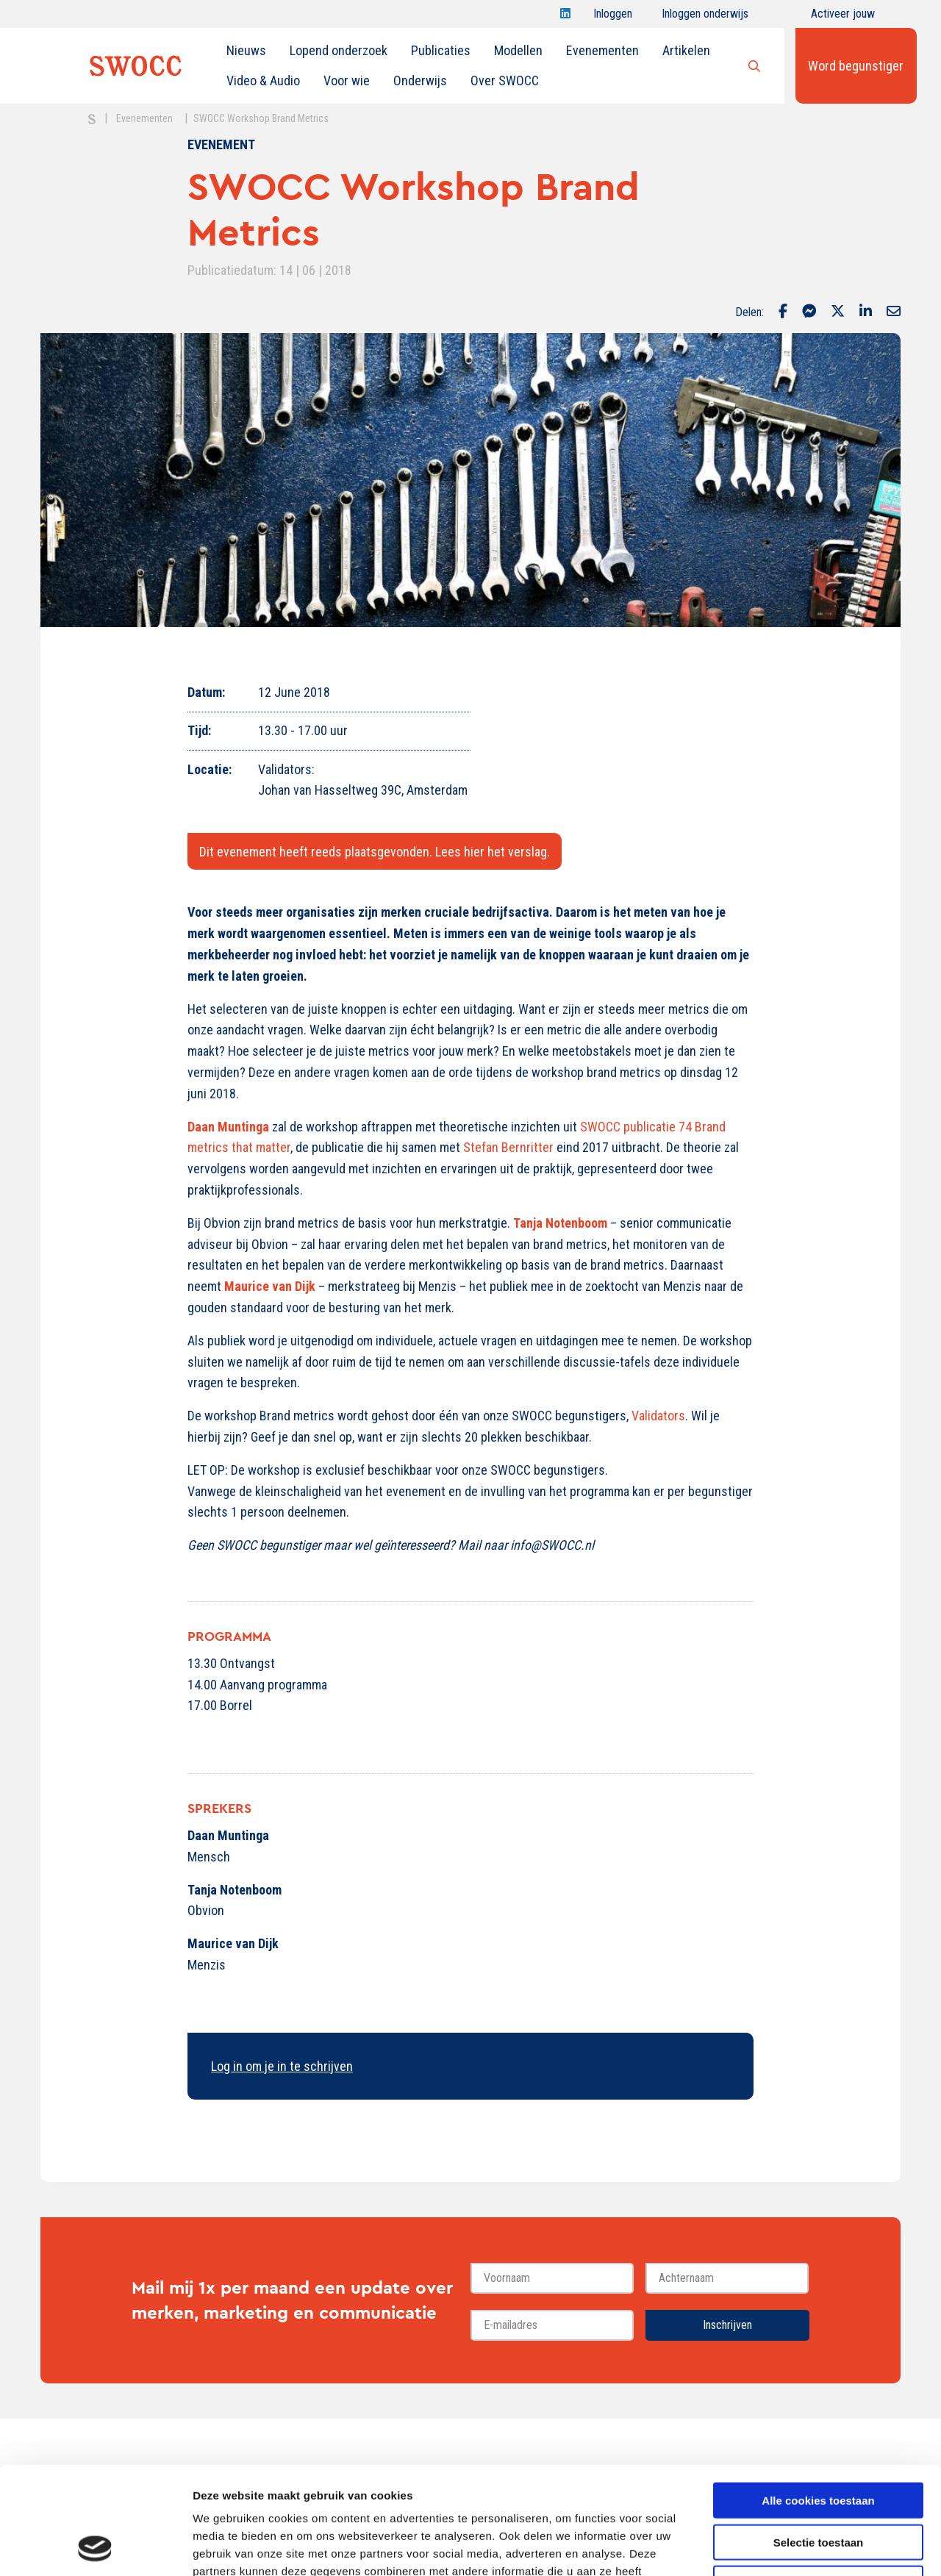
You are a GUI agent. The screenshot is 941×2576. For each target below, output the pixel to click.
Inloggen (612, 17)
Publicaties (440, 50)
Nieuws (246, 50)
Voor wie (346, 80)
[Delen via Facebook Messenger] (809, 312)
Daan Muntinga (228, 1126)
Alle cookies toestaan (818, 2399)
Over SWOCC (504, 80)
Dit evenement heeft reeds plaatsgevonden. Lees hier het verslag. (374, 851)
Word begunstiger (856, 66)
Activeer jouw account (843, 17)
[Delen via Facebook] (783, 312)
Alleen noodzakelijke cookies (818, 2482)
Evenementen (602, 50)
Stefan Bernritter (508, 1147)
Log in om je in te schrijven (282, 2066)
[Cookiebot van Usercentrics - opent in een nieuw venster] (95, 2547)
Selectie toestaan (818, 2441)
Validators (658, 1415)
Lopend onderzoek (338, 50)
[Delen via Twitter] (838, 312)
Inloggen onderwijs (705, 17)
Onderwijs (420, 80)
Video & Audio (263, 80)
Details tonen (794, 2547)
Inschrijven (727, 2325)
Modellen (518, 50)
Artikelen (686, 50)
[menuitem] (246, 50)
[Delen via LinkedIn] (865, 312)
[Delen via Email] (894, 312)
